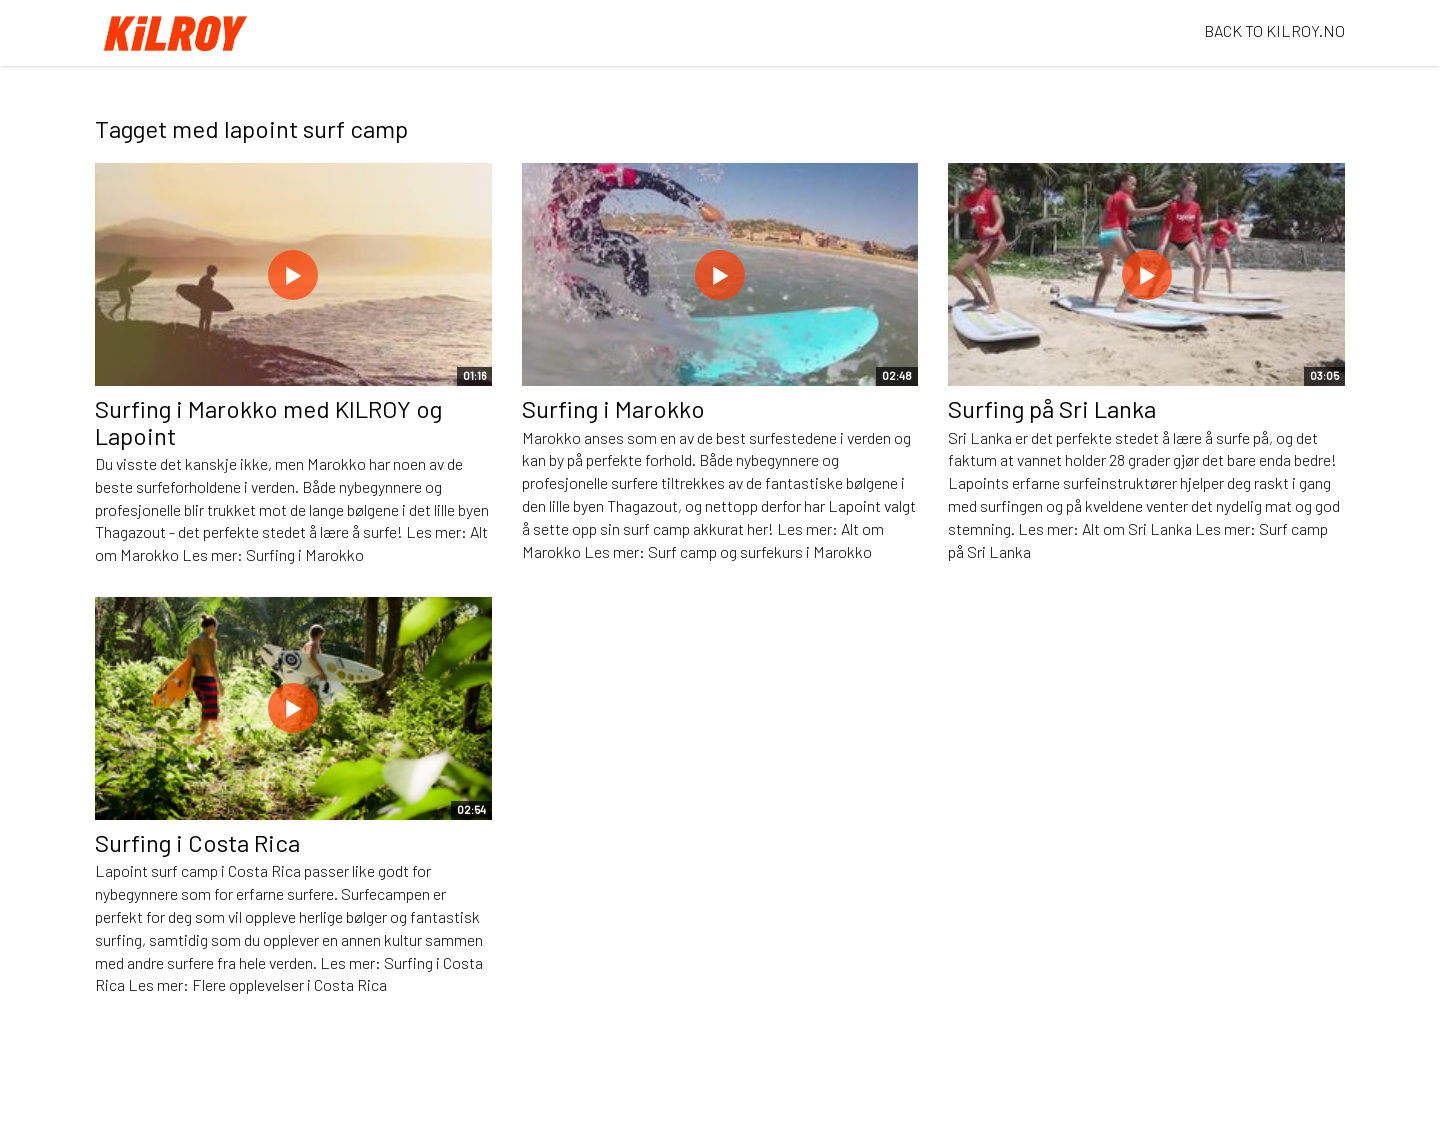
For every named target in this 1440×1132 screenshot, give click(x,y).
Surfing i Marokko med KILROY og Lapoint (268, 421)
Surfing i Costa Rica (197, 842)
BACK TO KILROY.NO (1274, 30)
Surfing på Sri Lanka (1052, 408)
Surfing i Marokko (613, 408)
